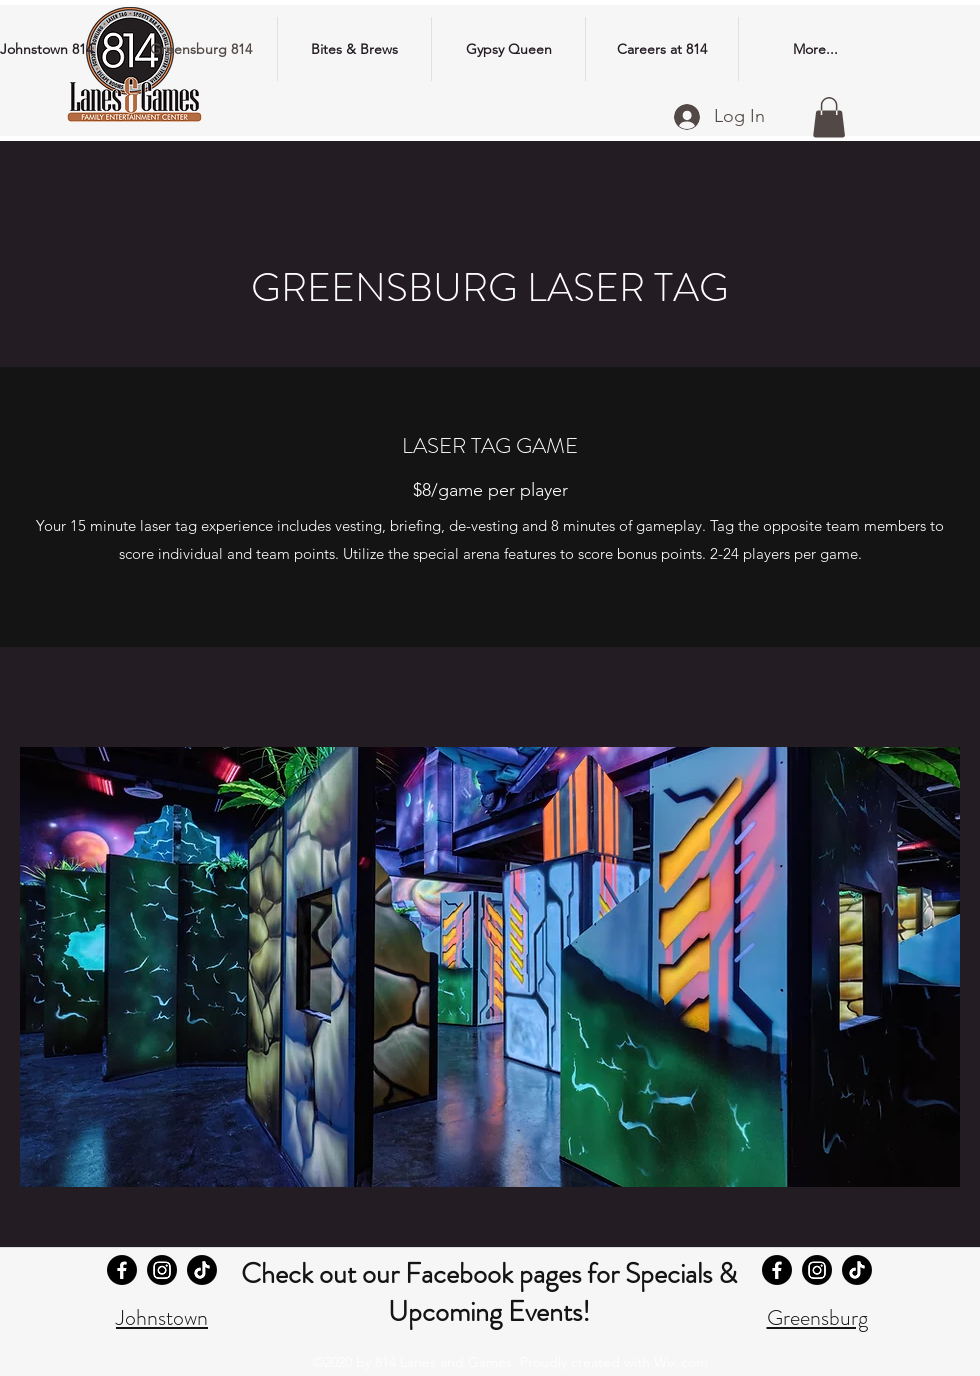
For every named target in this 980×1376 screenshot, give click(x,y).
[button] (829, 117)
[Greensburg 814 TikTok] (857, 1270)
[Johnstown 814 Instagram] (162, 1270)
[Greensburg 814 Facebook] (777, 1270)
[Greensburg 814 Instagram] (817, 1270)
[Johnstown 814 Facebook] (122, 1270)
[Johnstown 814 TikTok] (202, 1270)
